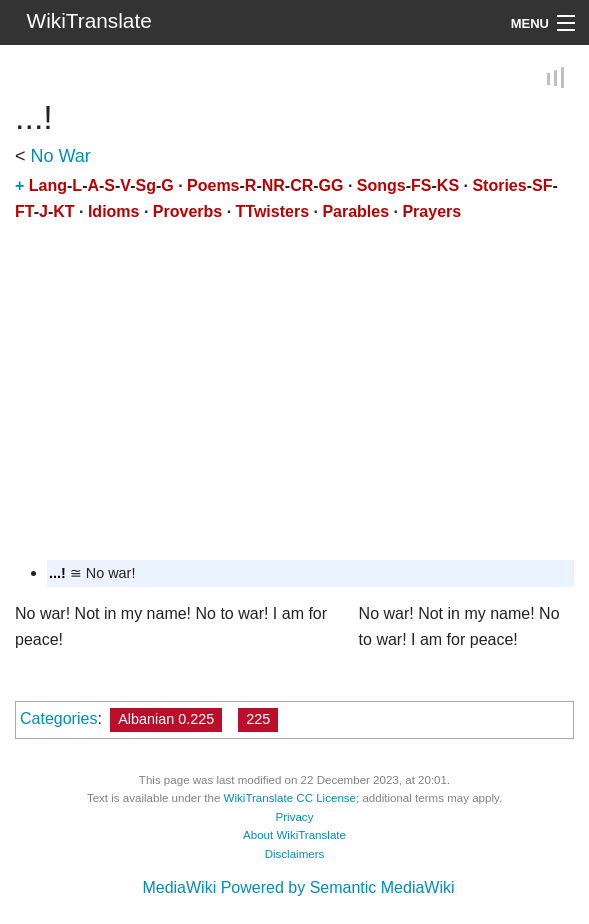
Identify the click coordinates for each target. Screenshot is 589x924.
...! (57, 573)
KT (63, 211)
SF (542, 186)
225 (258, 719)
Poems (213, 186)
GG (331, 186)
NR (273, 186)
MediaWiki (179, 887)
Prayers (431, 211)
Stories (499, 186)
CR (301, 186)
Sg (145, 186)
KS (448, 186)
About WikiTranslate (294, 835)
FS (421, 186)
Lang (48, 186)
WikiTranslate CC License (290, 798)
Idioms (114, 211)
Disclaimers (295, 854)
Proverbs (187, 211)
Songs (381, 186)
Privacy (295, 817)
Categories (58, 718)
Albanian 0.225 (166, 719)
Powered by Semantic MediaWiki (338, 887)
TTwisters (273, 211)
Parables (355, 211)
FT (24, 211)
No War (61, 157)
